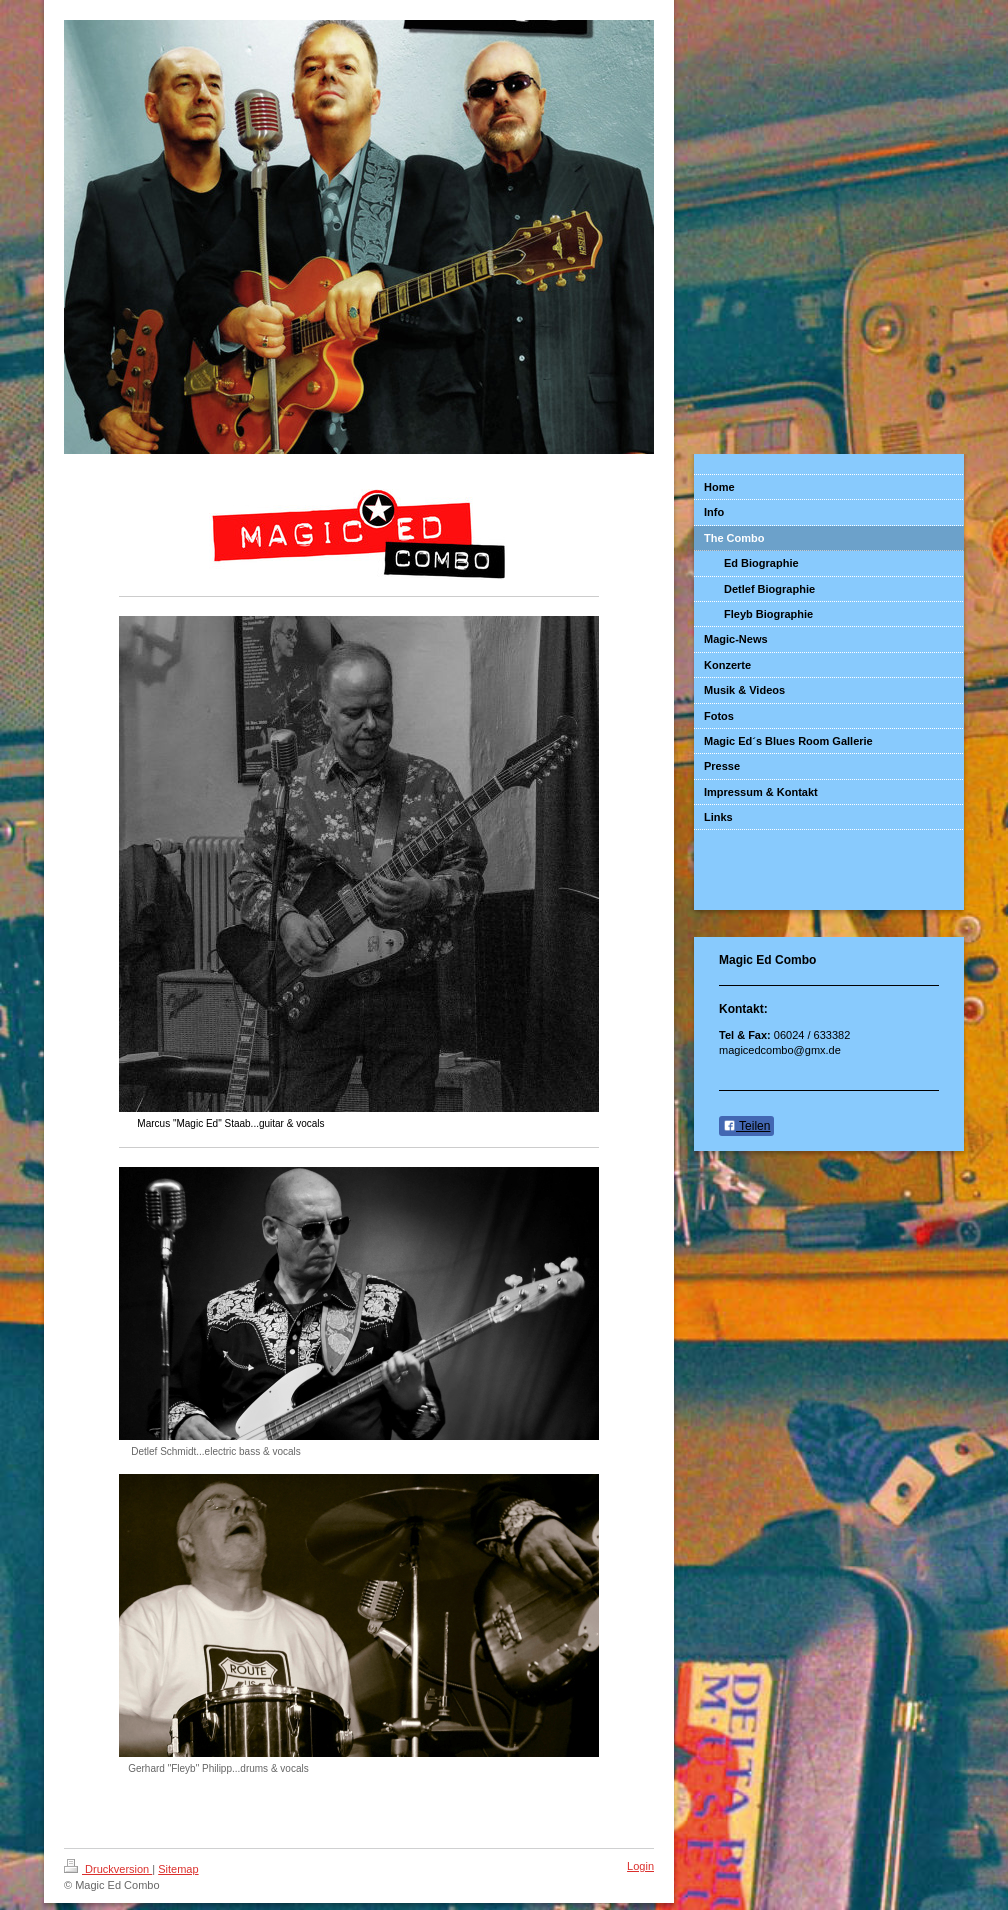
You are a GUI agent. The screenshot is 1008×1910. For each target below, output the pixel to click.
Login (640, 1866)
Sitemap (178, 1869)
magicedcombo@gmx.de (780, 1050)
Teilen (746, 1126)
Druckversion (108, 1869)
